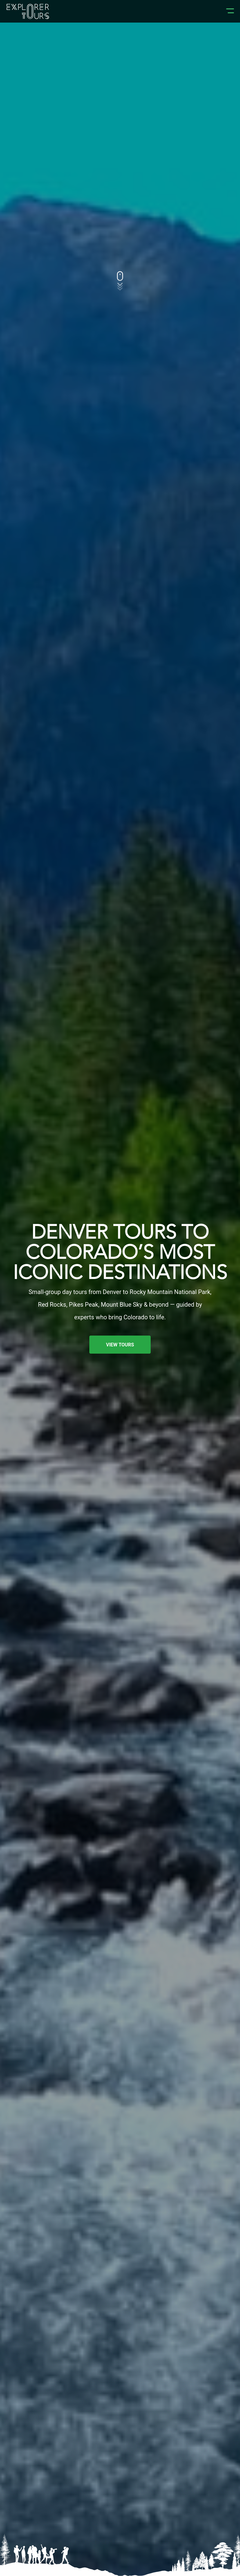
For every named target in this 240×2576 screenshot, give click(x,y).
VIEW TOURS (120, 1345)
